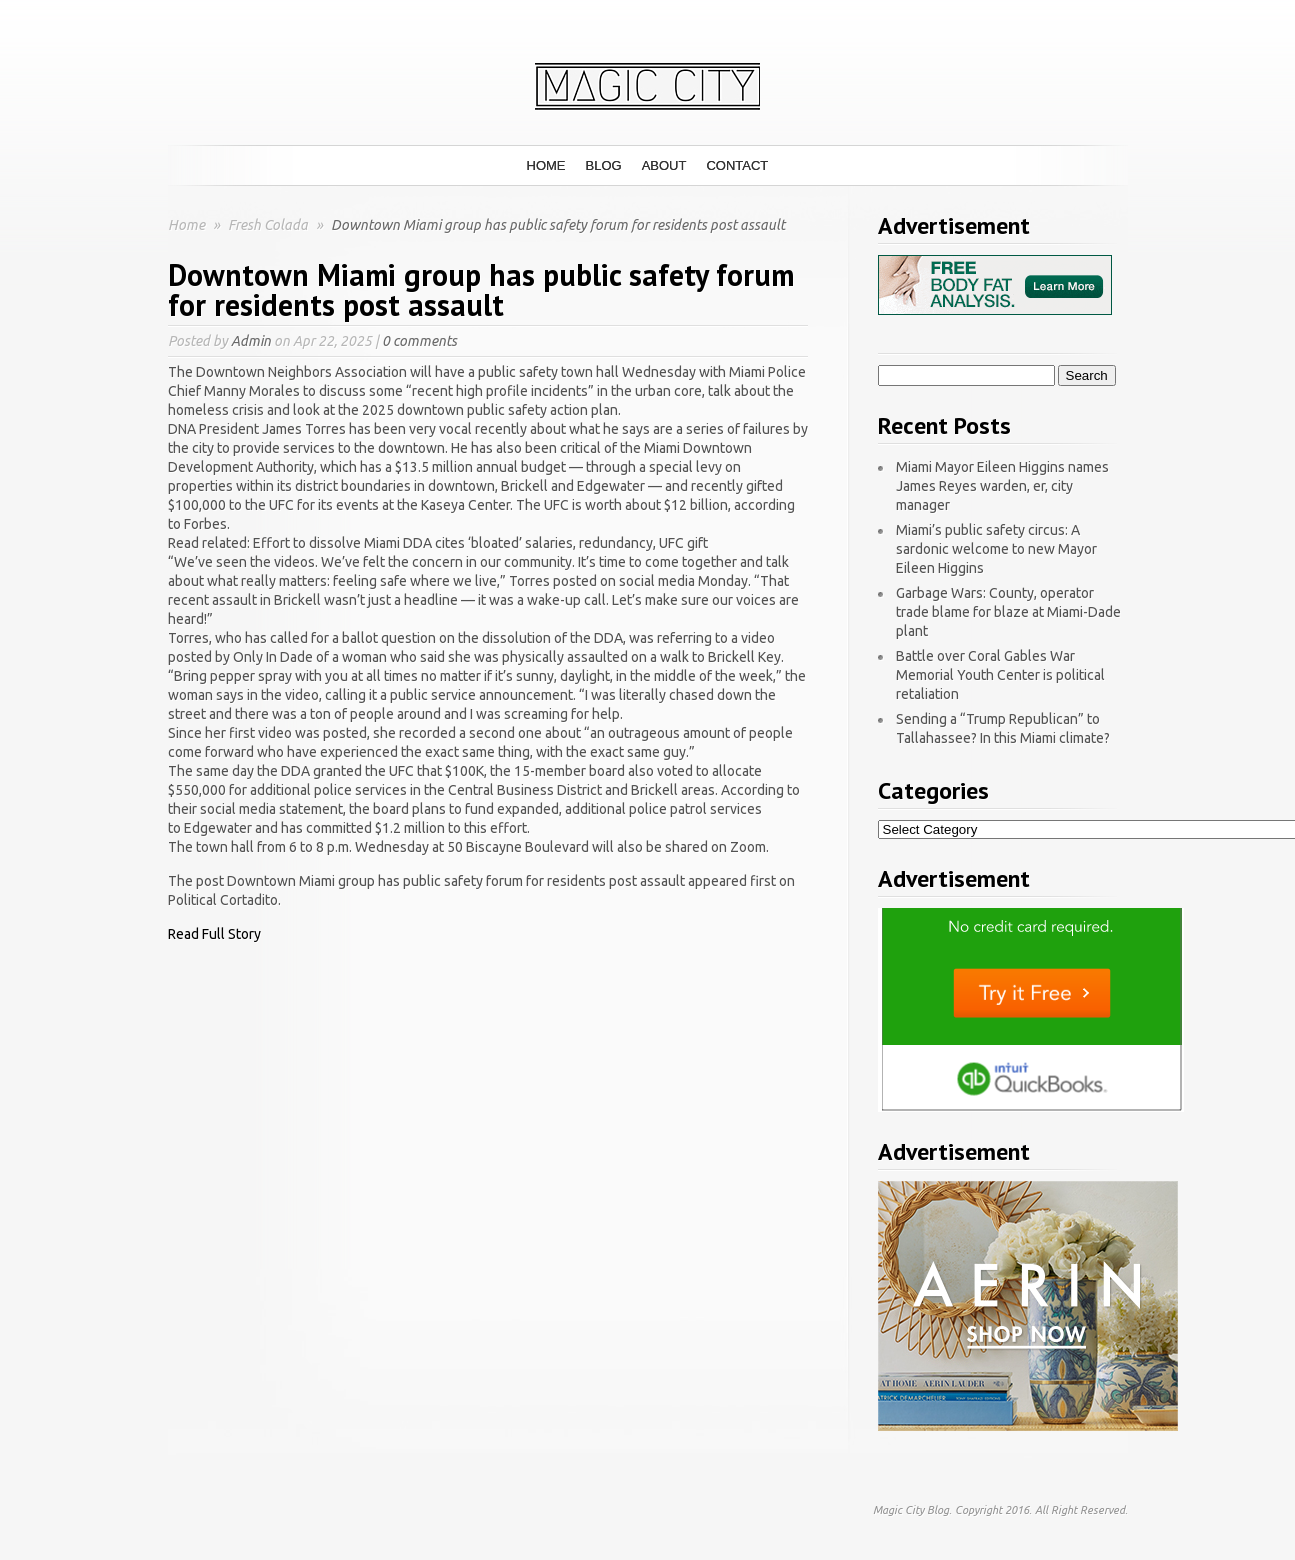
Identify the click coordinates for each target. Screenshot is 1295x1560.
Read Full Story (214, 934)
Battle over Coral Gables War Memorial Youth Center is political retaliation (1000, 675)
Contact (737, 165)
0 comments (419, 341)
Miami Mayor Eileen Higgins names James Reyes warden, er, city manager (1002, 486)
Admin (251, 341)
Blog (604, 165)
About (664, 165)
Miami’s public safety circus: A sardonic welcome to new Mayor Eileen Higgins (996, 549)
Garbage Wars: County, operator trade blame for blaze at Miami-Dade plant (1008, 612)
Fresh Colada (269, 225)
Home (546, 165)
